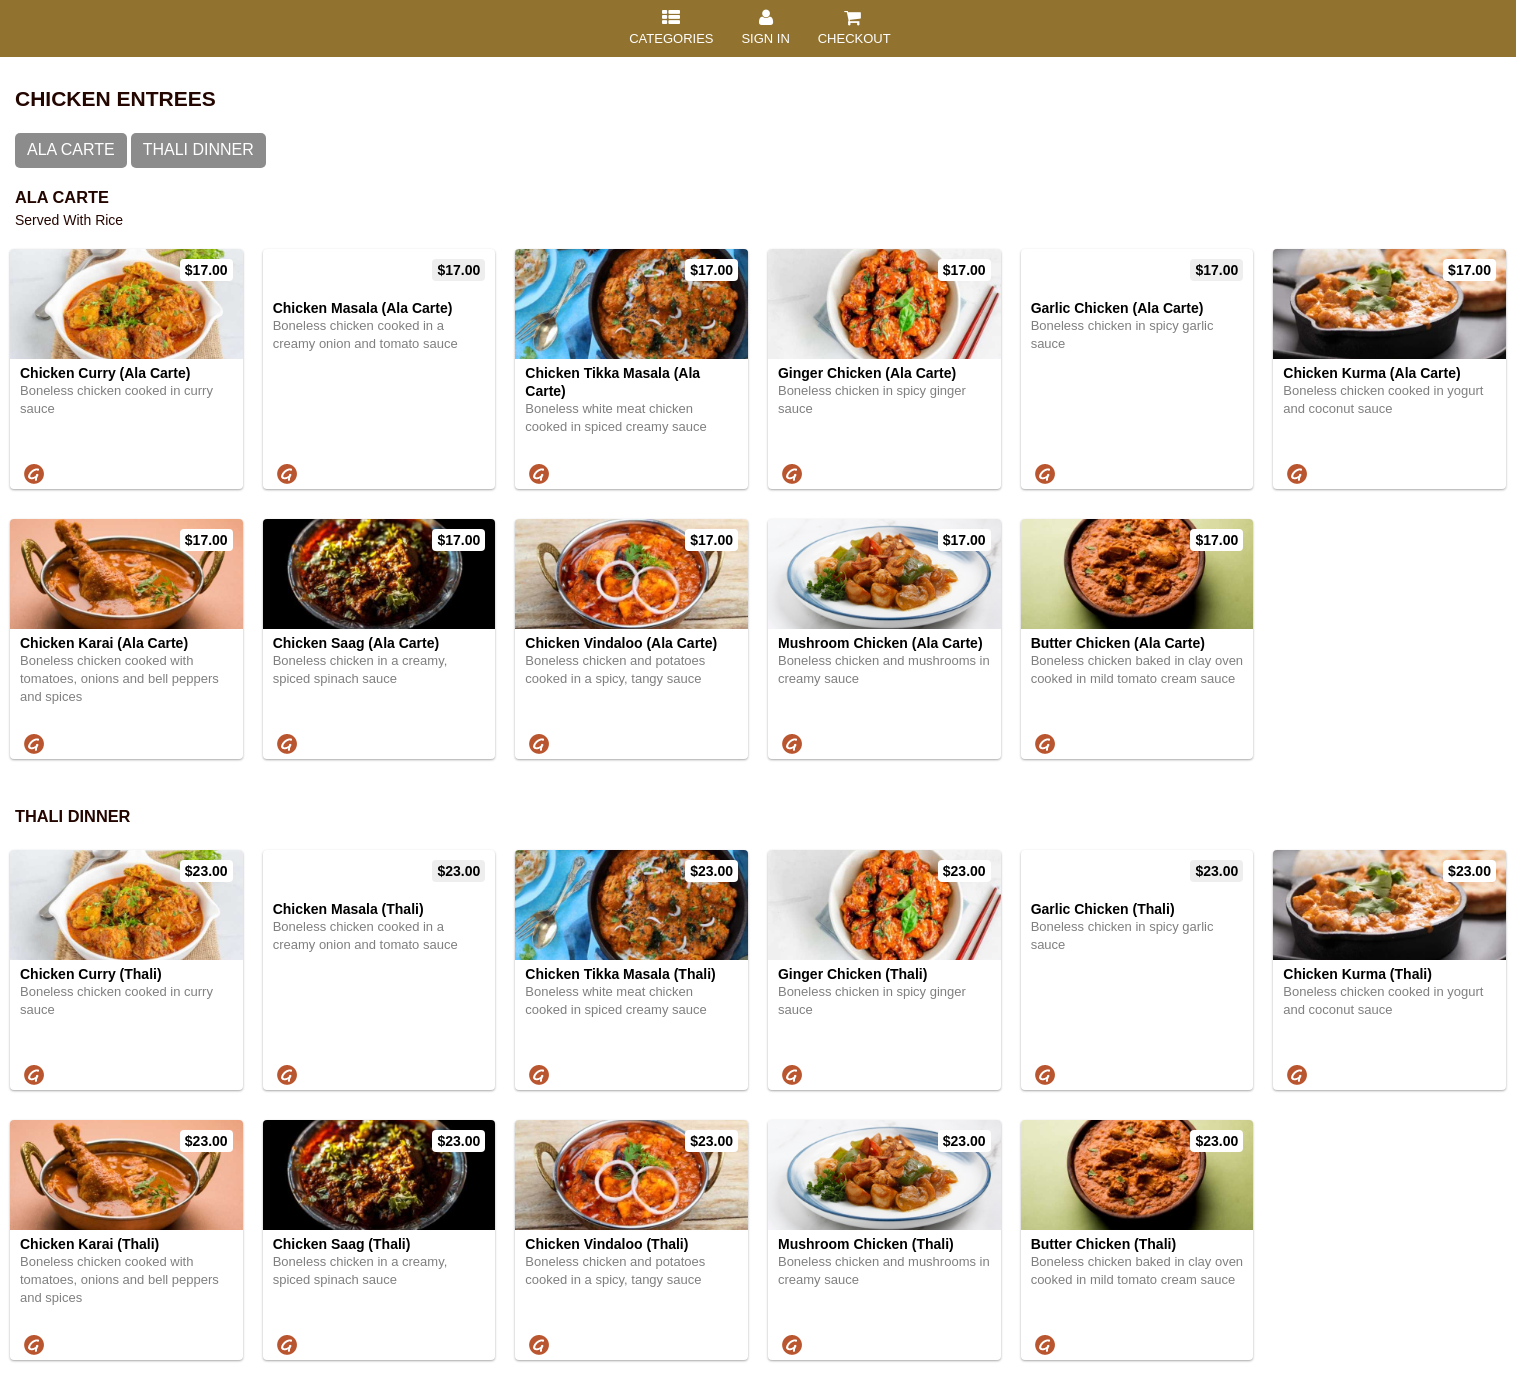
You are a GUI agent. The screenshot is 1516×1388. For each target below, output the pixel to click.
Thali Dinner (198, 149)
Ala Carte (71, 149)
